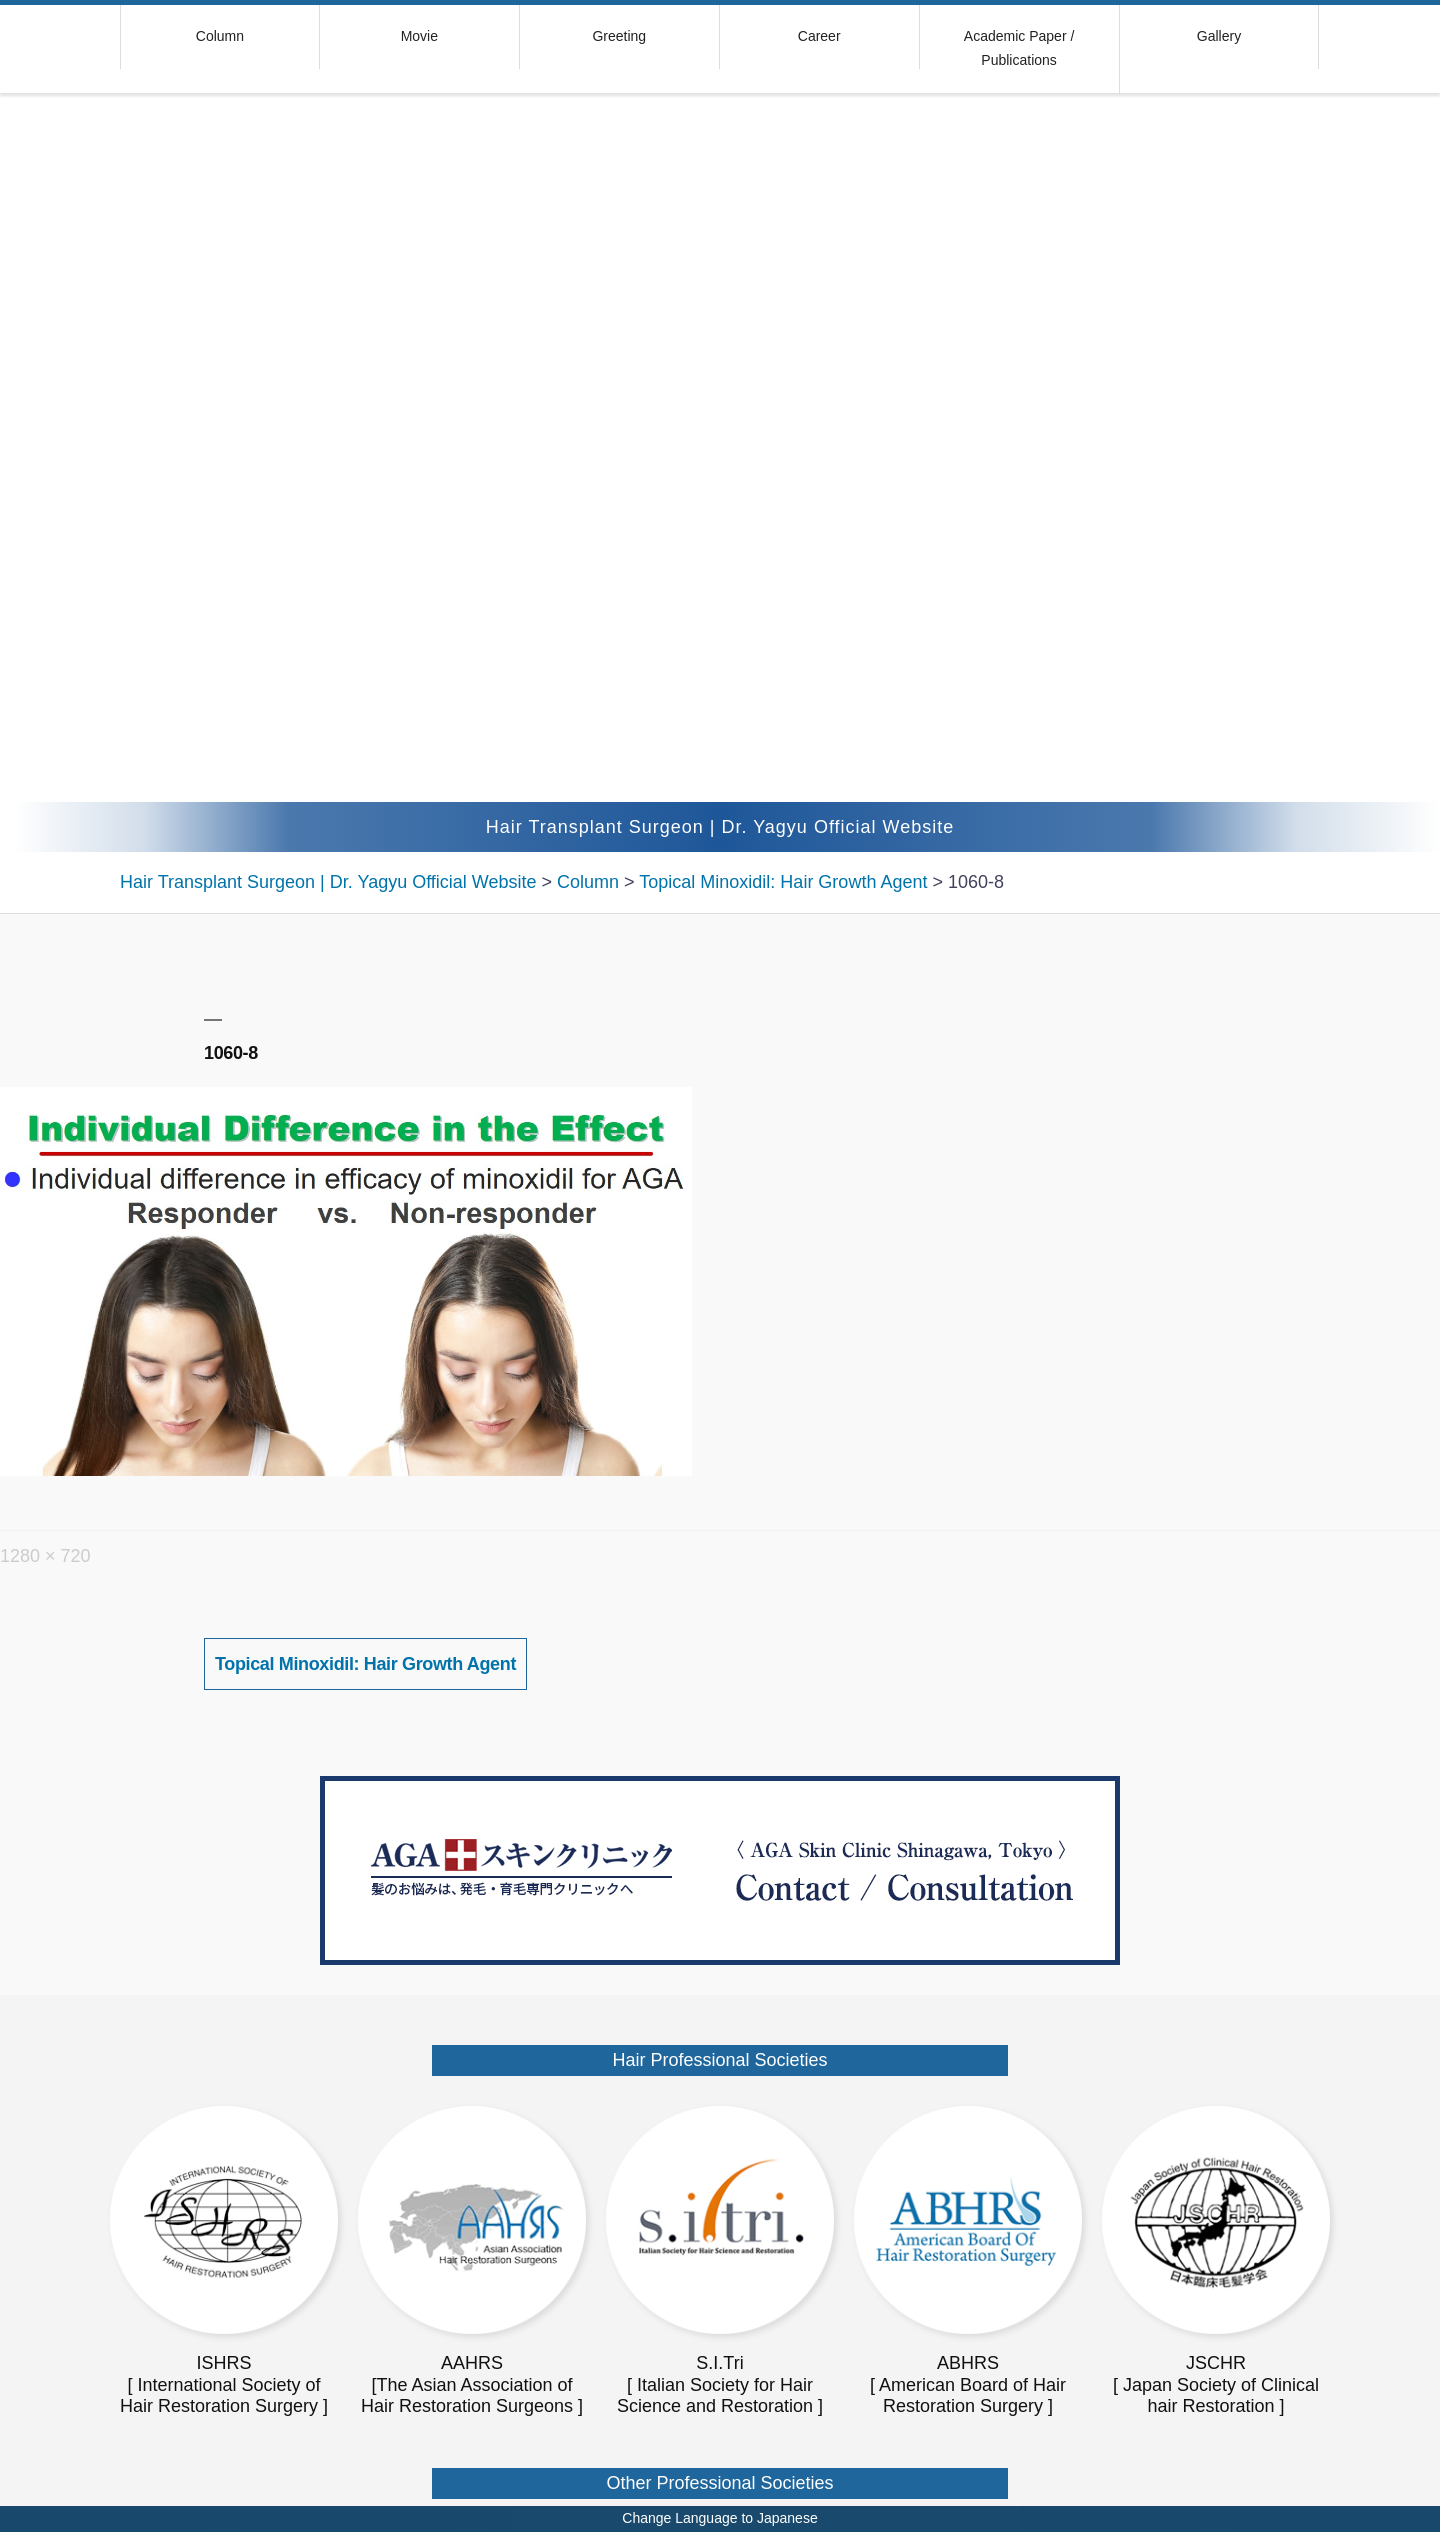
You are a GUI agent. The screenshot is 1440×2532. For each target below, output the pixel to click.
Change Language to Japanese (719, 2518)
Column (220, 36)
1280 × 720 (45, 1556)
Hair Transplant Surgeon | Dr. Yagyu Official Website (720, 827)
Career (819, 36)
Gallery (1219, 36)
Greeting (619, 36)
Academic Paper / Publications (1019, 48)
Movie (419, 36)
